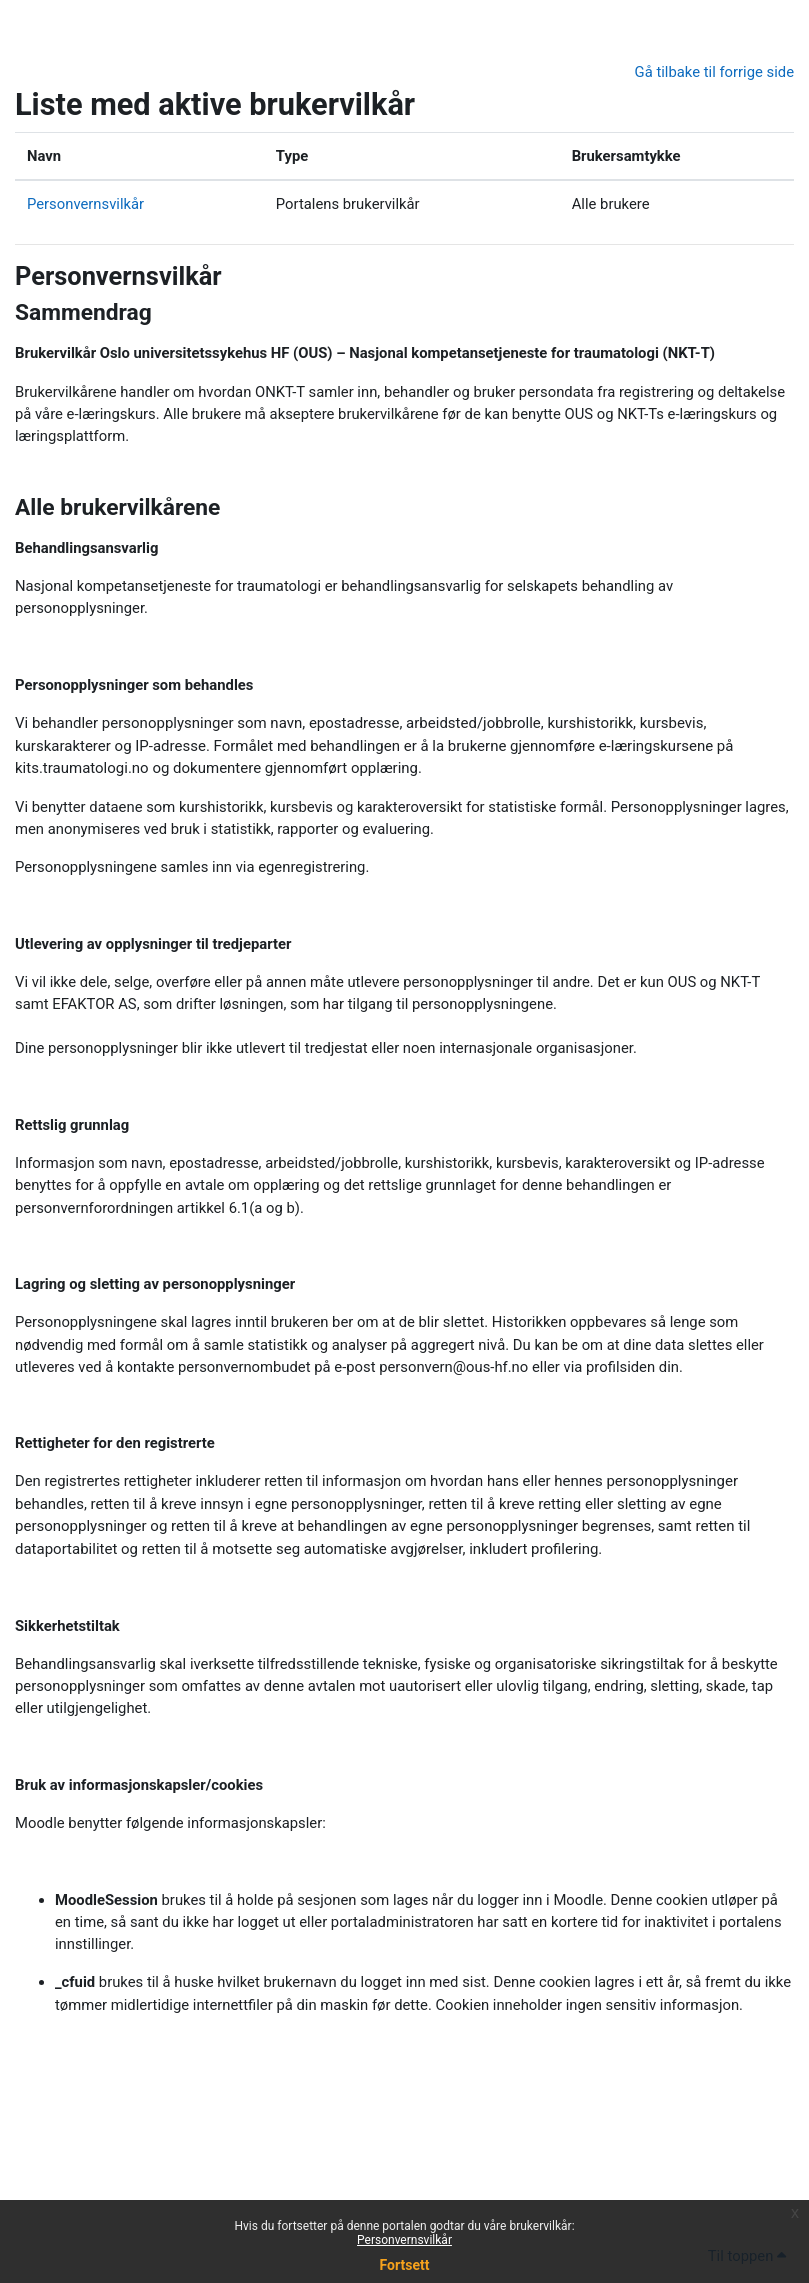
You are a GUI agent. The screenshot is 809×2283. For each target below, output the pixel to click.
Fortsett (405, 2265)
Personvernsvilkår (404, 2240)
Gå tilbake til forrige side (714, 72)
